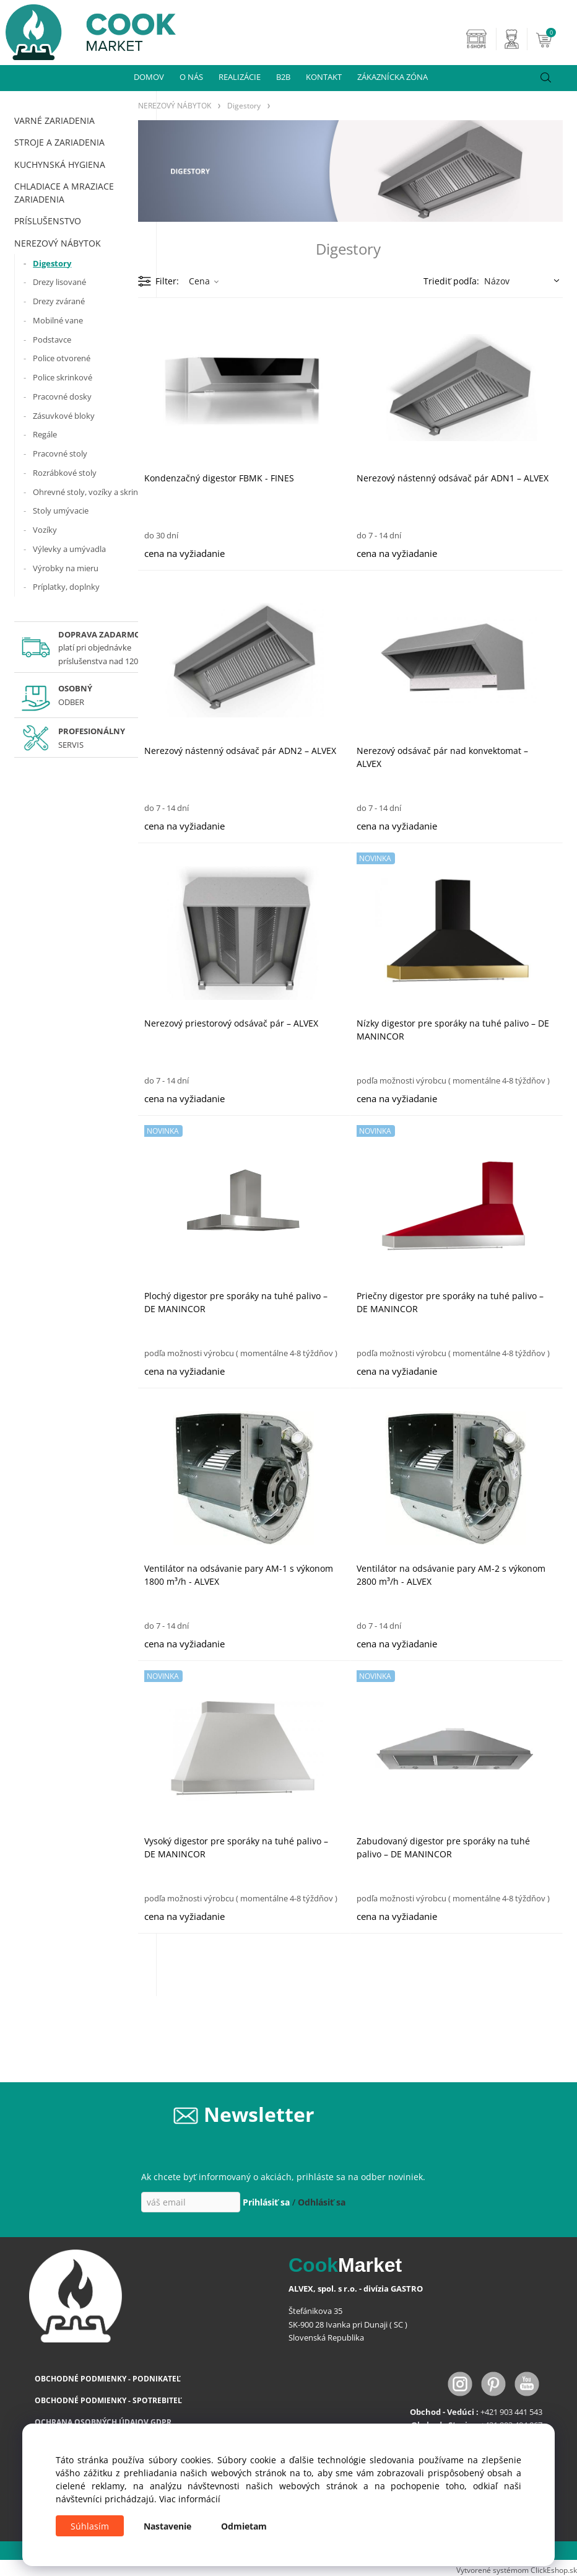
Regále (45, 434)
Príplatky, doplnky (66, 586)
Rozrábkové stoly (65, 472)
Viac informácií (189, 2499)
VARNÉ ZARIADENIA (54, 120)
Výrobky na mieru (65, 568)
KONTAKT (324, 76)
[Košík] (555, 39)
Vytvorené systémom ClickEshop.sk (516, 2570)
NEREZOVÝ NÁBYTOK (57, 243)
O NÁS (191, 76)
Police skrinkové (62, 377)
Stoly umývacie (61, 510)
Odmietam (244, 2526)
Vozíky (45, 529)
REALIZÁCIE (240, 76)
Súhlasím (90, 2526)
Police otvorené (61, 358)
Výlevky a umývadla (69, 548)
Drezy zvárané (59, 301)
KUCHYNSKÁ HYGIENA (59, 164)
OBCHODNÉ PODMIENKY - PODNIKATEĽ (108, 2378)
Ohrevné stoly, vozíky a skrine (87, 491)
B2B (283, 76)
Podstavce (52, 339)
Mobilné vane (58, 320)
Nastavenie (167, 2526)
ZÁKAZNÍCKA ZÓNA (392, 76)
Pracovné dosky (62, 396)
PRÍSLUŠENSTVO (47, 221)
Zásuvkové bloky (64, 415)
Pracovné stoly (60, 453)
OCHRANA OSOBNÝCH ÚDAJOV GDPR (103, 2422)
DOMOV (149, 76)
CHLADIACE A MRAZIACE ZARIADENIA (64, 192)
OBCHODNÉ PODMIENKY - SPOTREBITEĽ (108, 2400)
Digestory (52, 263)
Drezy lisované (59, 281)
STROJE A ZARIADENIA (59, 142)
